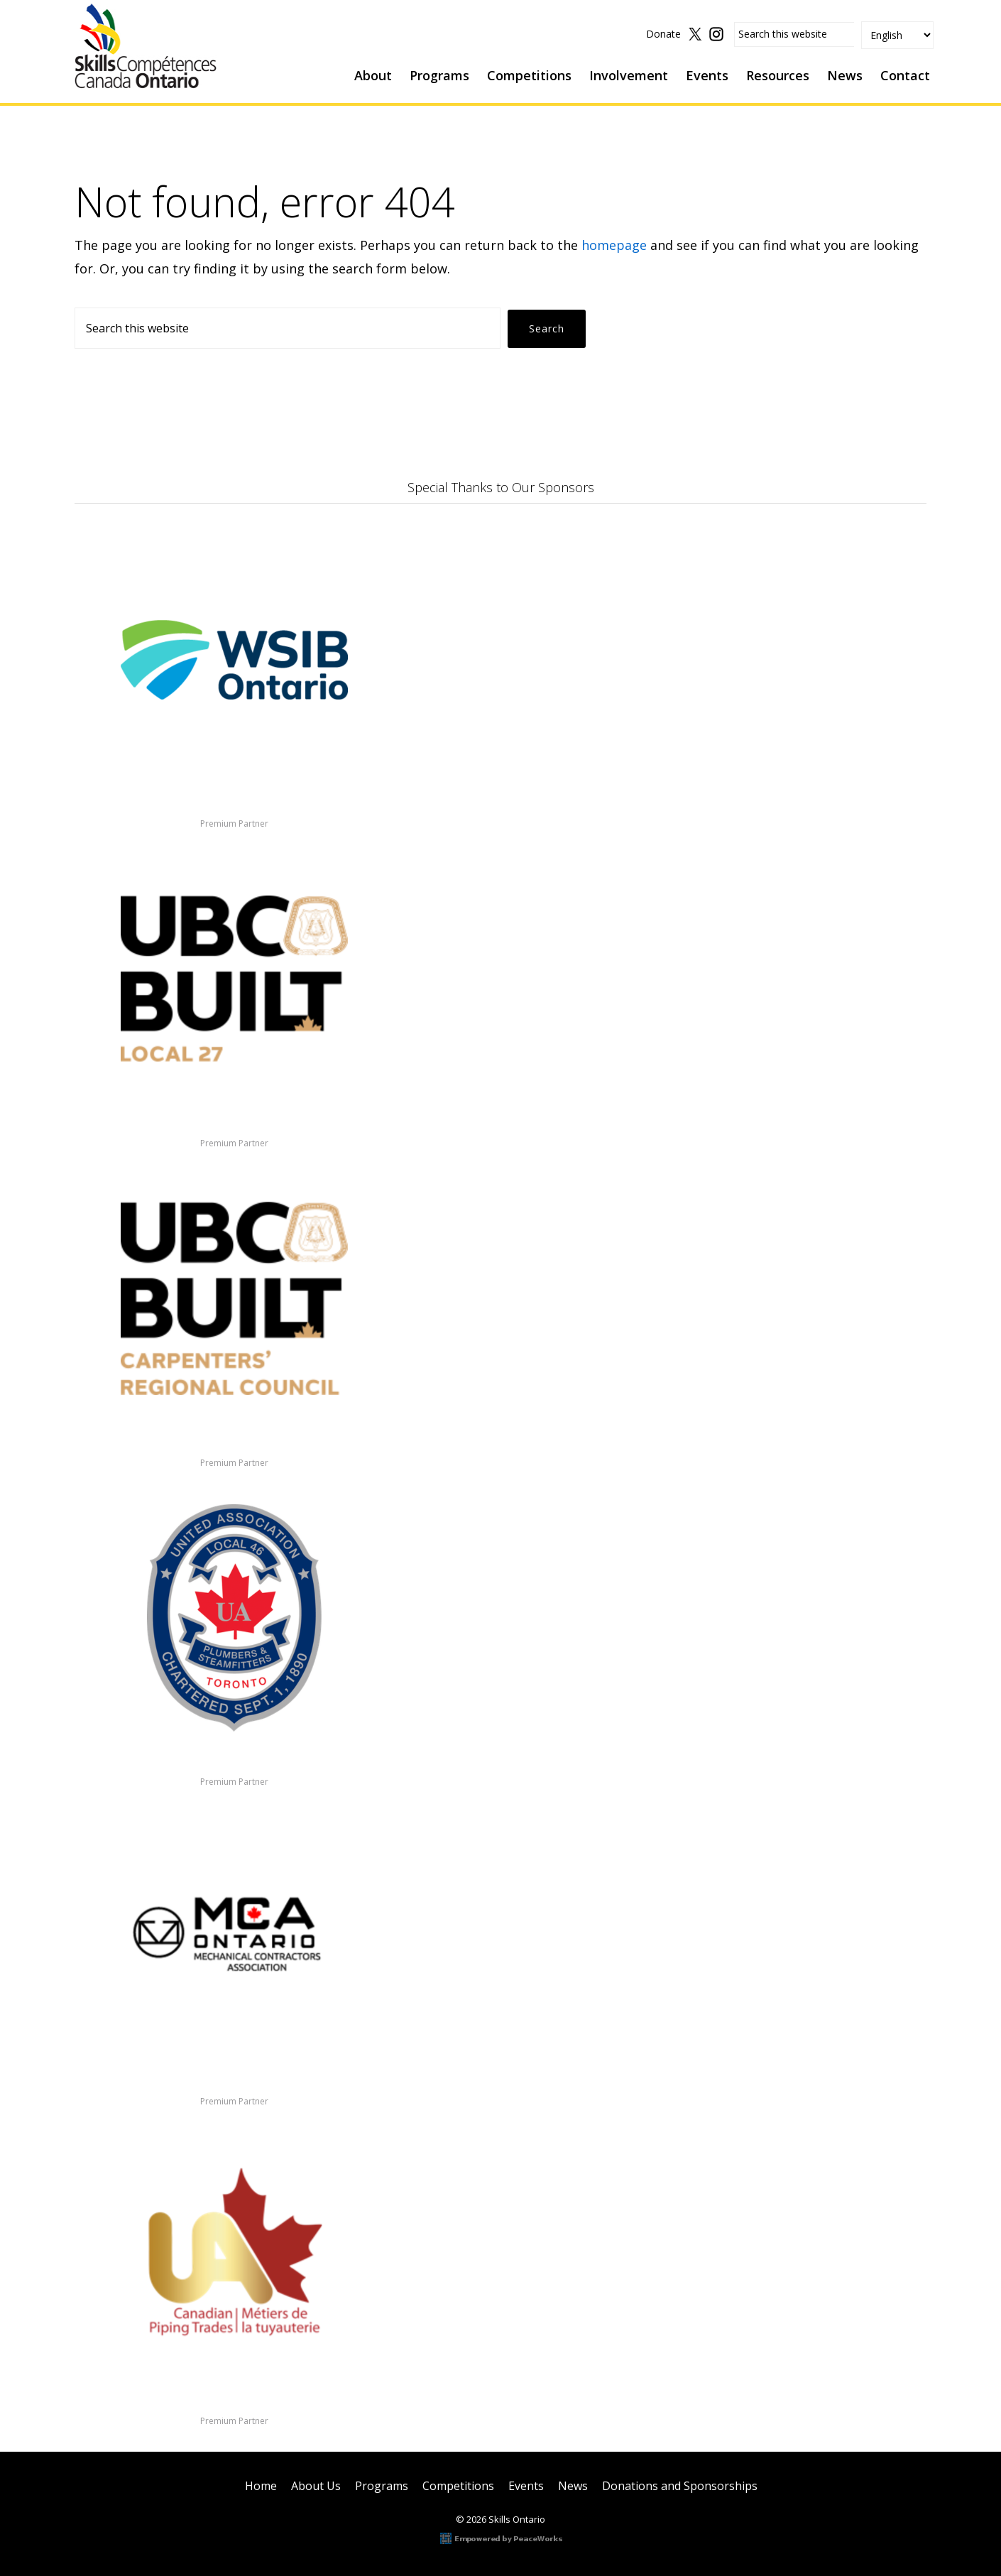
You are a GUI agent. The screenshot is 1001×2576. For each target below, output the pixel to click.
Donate (663, 33)
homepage (614, 245)
